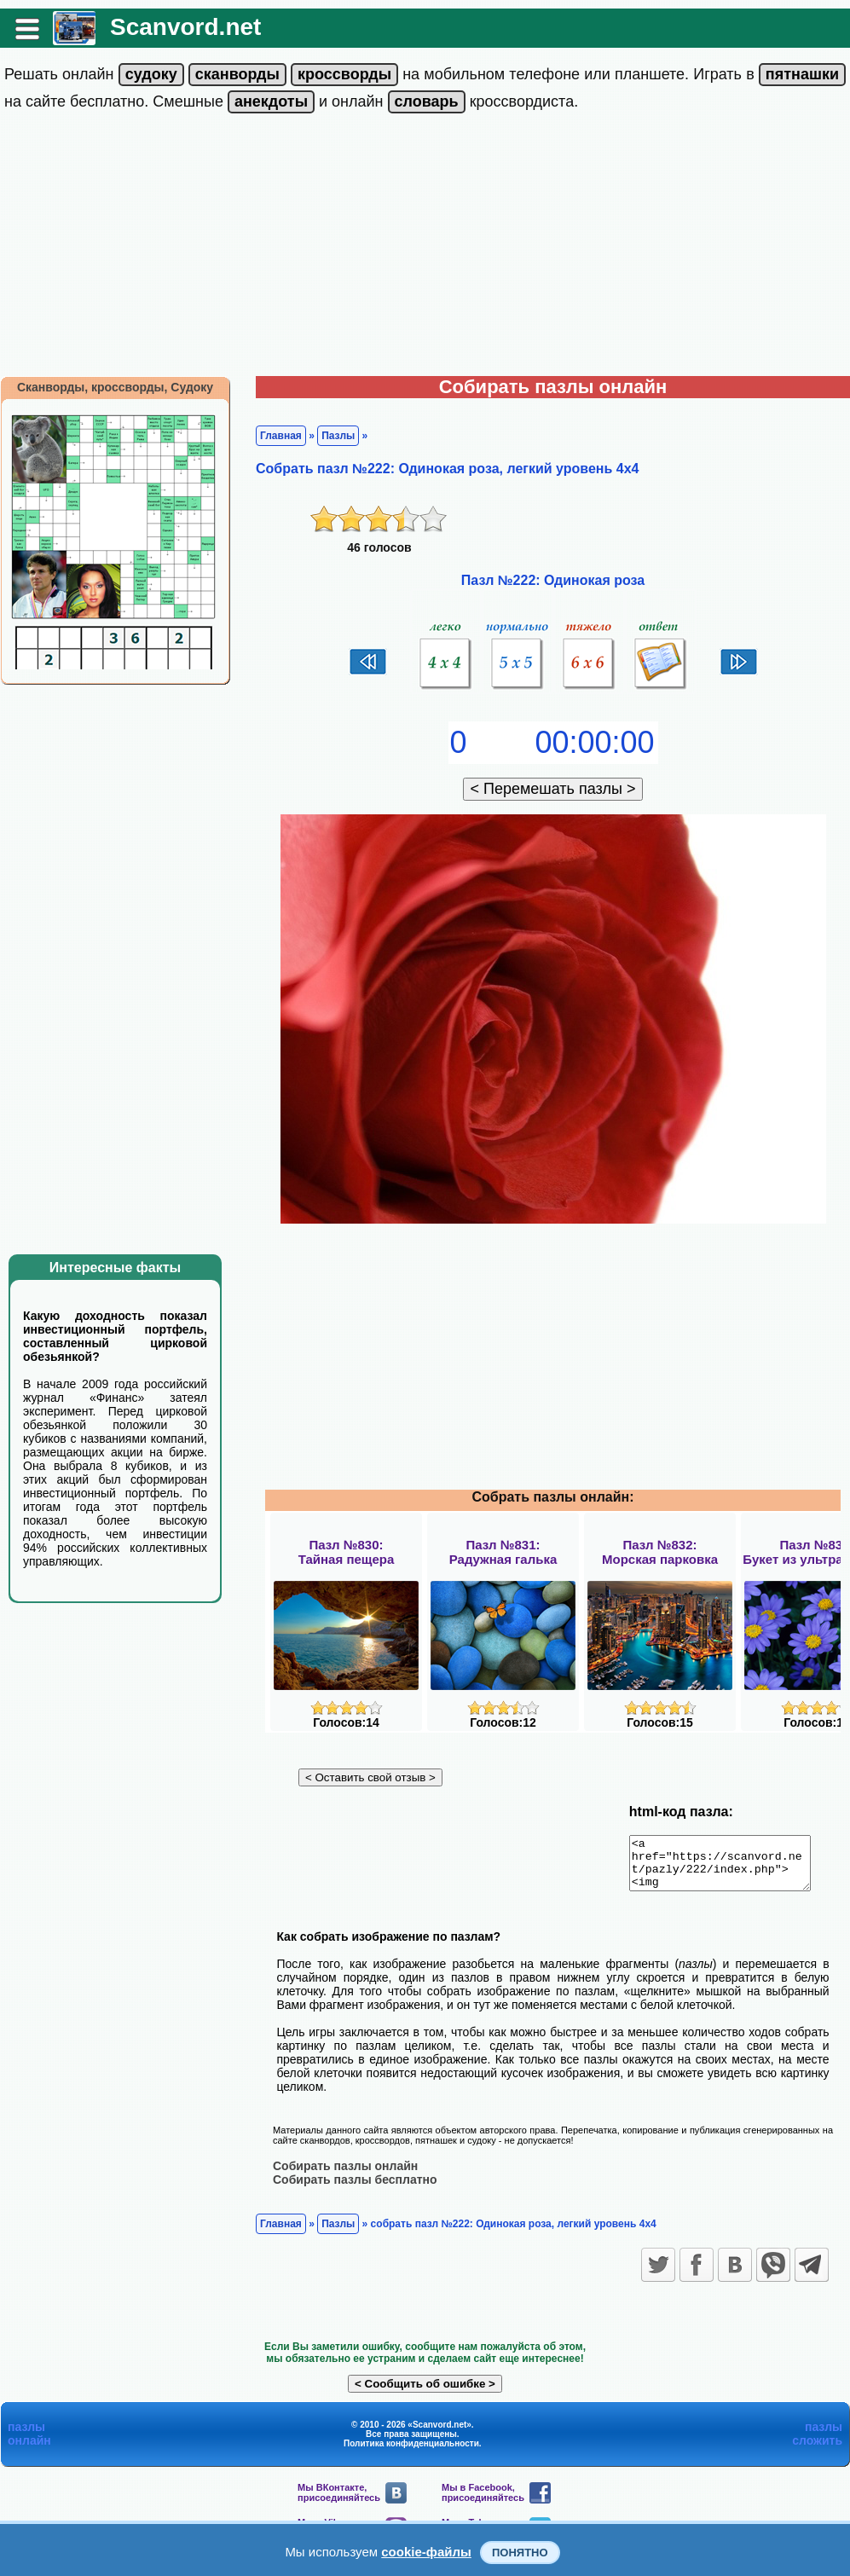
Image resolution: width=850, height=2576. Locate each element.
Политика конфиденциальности (411, 2452)
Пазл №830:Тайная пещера (346, 1551)
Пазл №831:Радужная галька (503, 1551)
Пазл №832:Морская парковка (660, 1551)
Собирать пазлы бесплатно (355, 2189)
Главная (281, 436)
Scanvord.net (185, 27)
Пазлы (338, 436)
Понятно (520, 2552)
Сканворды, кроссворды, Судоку (115, 387)
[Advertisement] (425, 248)
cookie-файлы (426, 2551)
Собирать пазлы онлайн (345, 2175)
